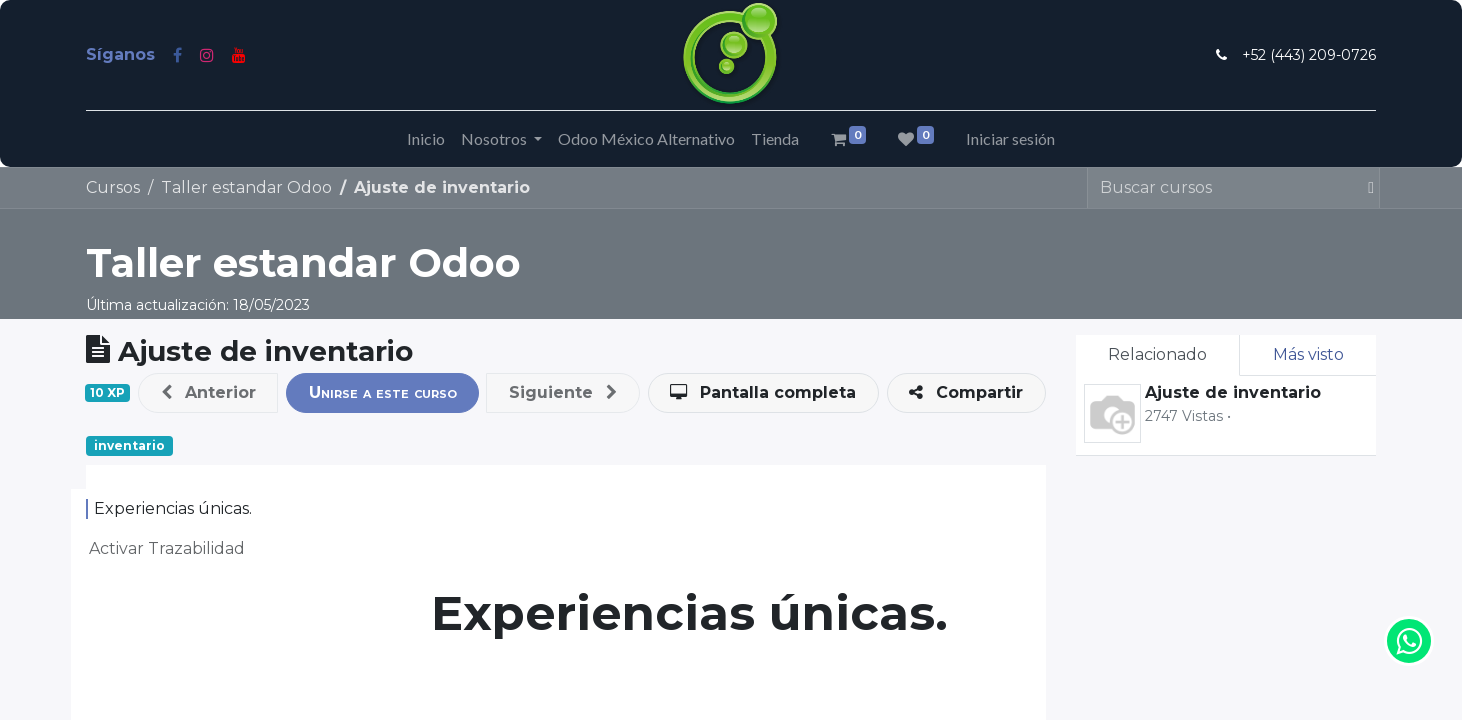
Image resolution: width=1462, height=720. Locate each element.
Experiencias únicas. (173, 508)
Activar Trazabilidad (167, 548)
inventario (129, 445)
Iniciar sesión (1010, 138)
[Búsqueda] (1362, 188)
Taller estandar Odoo (303, 262)
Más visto (1308, 354)
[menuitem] (426, 139)
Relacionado (1157, 354)
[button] (208, 393)
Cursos (113, 187)
